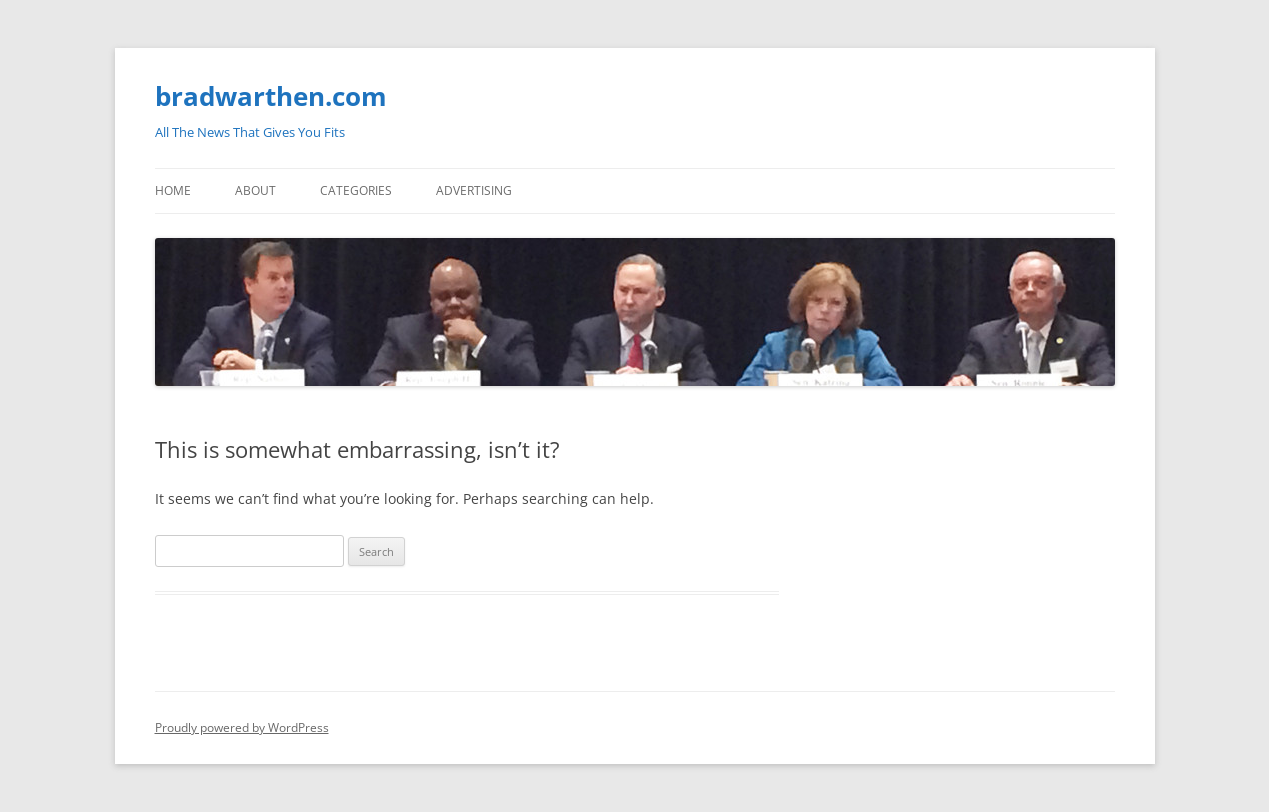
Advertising (474, 190)
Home (173, 190)
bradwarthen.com (271, 96)
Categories (356, 190)
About (255, 190)
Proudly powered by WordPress (242, 727)
